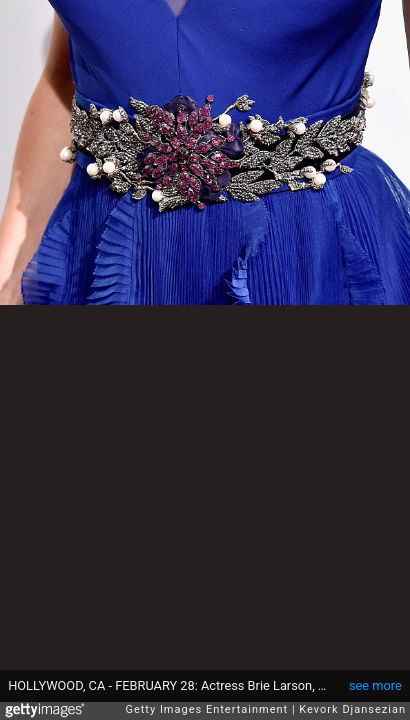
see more (375, 685)
